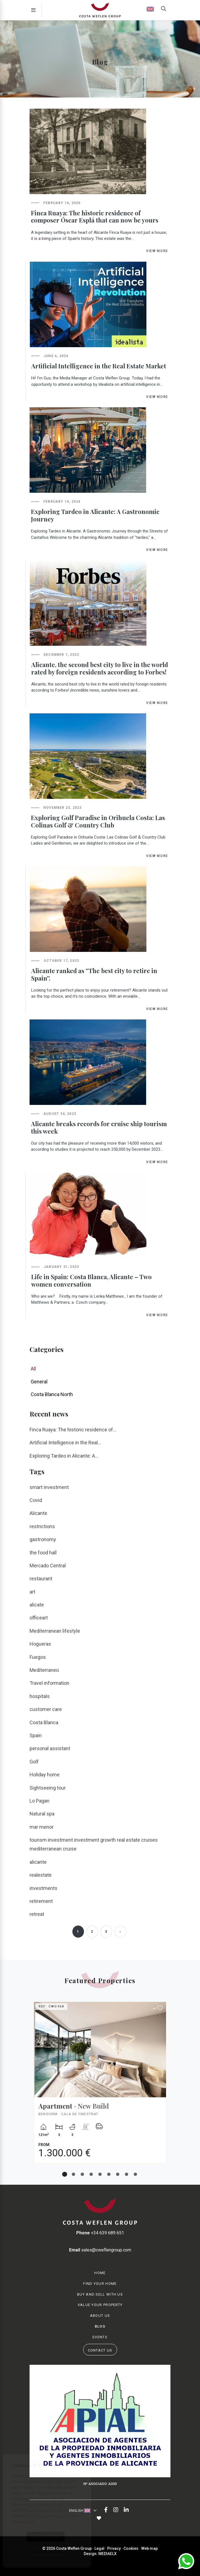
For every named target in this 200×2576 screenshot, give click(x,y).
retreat (37, 1914)
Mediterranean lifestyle (55, 1631)
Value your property (100, 2305)
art (32, 1592)
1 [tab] (64, 2174)
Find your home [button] (100, 2284)
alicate (37, 1605)
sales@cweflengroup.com (100, 2250)
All (33, 1369)
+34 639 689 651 (100, 2232)
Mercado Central (48, 1565)
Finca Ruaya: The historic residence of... (73, 1429)
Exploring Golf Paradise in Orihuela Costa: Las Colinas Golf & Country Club (98, 821)
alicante (38, 1862)
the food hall (43, 1552)
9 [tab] (135, 2174)
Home (100, 2273)
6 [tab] (108, 2174)
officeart (39, 1618)
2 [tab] (73, 2174)
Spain (36, 1735)
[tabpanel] (100, 2087)
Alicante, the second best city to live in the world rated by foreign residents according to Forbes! (99, 668)
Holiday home (45, 1774)
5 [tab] (100, 2174)
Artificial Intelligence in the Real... (65, 1442)
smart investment (49, 1487)
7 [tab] (117, 2174)
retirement (41, 1901)
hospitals (40, 1696)
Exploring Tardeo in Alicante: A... (64, 1456)
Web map (149, 2548)
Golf (34, 1761)
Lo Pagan (39, 1801)
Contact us (100, 2350)
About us (100, 2315)
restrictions (42, 1526)
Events (100, 2337)
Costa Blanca (44, 1722)
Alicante (38, 1513)
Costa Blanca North (52, 1394)
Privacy (114, 2548)
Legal (99, 2548)
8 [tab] (126, 2174)
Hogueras (40, 1644)
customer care (46, 1709)
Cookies (130, 2548)
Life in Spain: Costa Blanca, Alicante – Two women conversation (91, 1280)
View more (157, 251)
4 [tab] (91, 2174)
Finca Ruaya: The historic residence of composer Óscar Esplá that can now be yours (94, 216)
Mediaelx (107, 2553)
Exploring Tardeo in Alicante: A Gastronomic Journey (95, 515)
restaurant (41, 1578)
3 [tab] (82, 2174)
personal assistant (50, 1748)
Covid (36, 1500)
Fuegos (38, 1657)
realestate (41, 1875)
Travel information (49, 1683)
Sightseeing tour (48, 1788)
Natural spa (42, 1814)
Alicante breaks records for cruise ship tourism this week (99, 1127)
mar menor (42, 1827)
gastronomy (43, 1539)
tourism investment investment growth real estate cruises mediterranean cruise (94, 1844)
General (39, 1382)
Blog (100, 2326)
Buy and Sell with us (100, 2294)
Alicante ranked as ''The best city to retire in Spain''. (94, 974)
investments (43, 1888)
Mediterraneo (44, 1670)
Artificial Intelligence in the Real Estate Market (98, 365)
